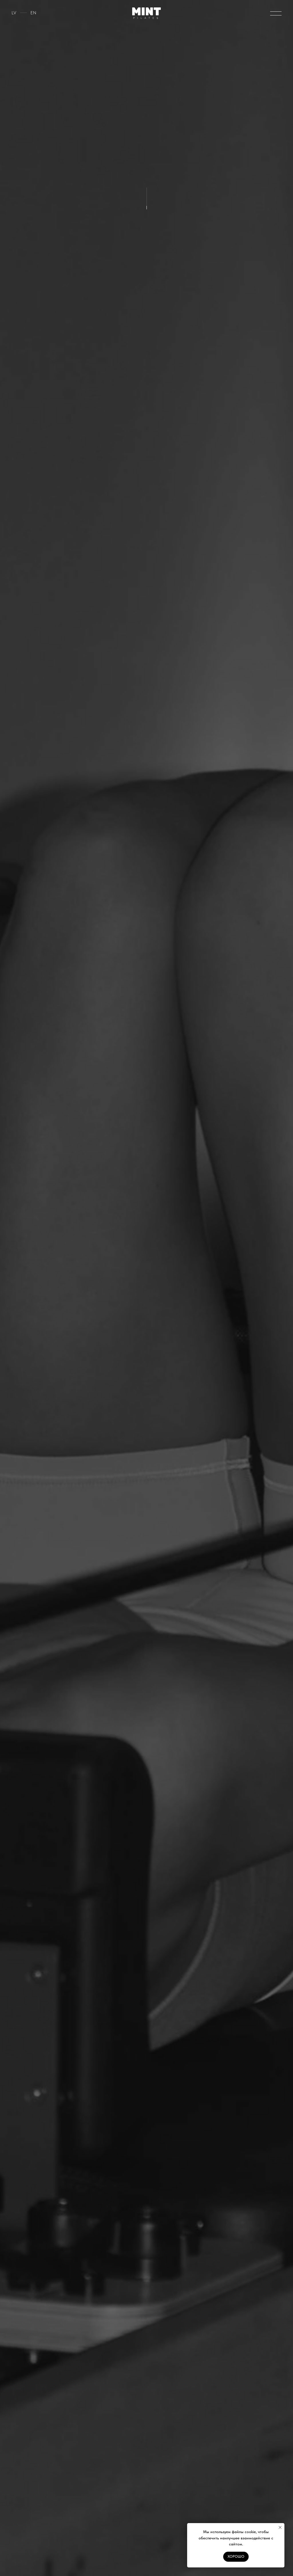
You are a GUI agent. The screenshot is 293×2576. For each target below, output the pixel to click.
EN (33, 12)
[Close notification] (280, 2527)
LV (13, 12)
